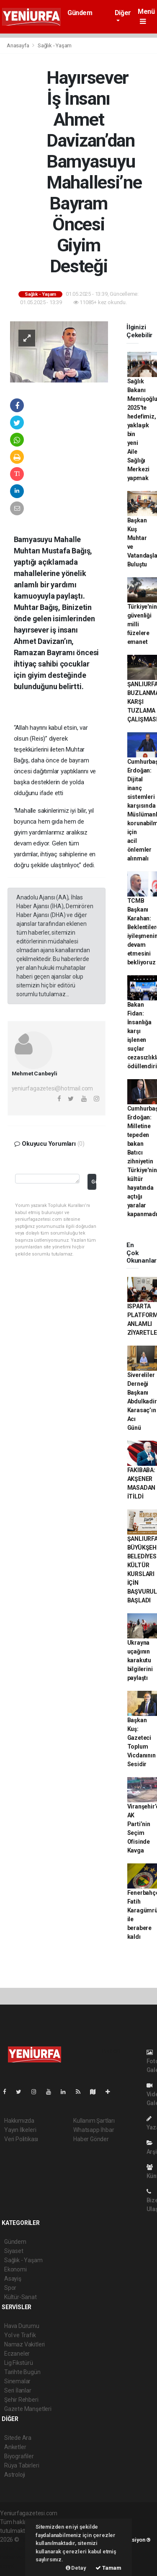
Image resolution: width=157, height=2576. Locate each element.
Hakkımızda (19, 2120)
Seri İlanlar (17, 2390)
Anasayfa (18, 45)
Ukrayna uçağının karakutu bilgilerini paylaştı (140, 1660)
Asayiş (12, 2278)
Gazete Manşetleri (27, 2408)
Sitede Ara (17, 2437)
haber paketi (16, 2548)
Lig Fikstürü (18, 2362)
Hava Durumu (21, 2326)
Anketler (15, 2447)
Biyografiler (19, 2456)
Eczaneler (17, 2353)
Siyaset (13, 2251)
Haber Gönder (91, 2139)
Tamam (108, 2568)
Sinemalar (17, 2381)
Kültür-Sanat (20, 2297)
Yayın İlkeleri (20, 2129)
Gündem (80, 13)
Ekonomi (15, 2269)
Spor (10, 2287)
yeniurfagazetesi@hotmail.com (52, 1088)
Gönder (93, 1181)
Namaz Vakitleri (24, 2344)
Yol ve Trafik (20, 2335)
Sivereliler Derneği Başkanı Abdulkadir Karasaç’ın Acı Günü (142, 1401)
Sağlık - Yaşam (55, 45)
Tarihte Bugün (22, 2372)
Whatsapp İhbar (93, 2129)
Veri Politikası (21, 2139)
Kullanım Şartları (94, 2120)
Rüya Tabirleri (21, 2465)
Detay (76, 2568)
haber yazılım (17, 2557)
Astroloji (14, 2474)
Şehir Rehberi (21, 2399)
